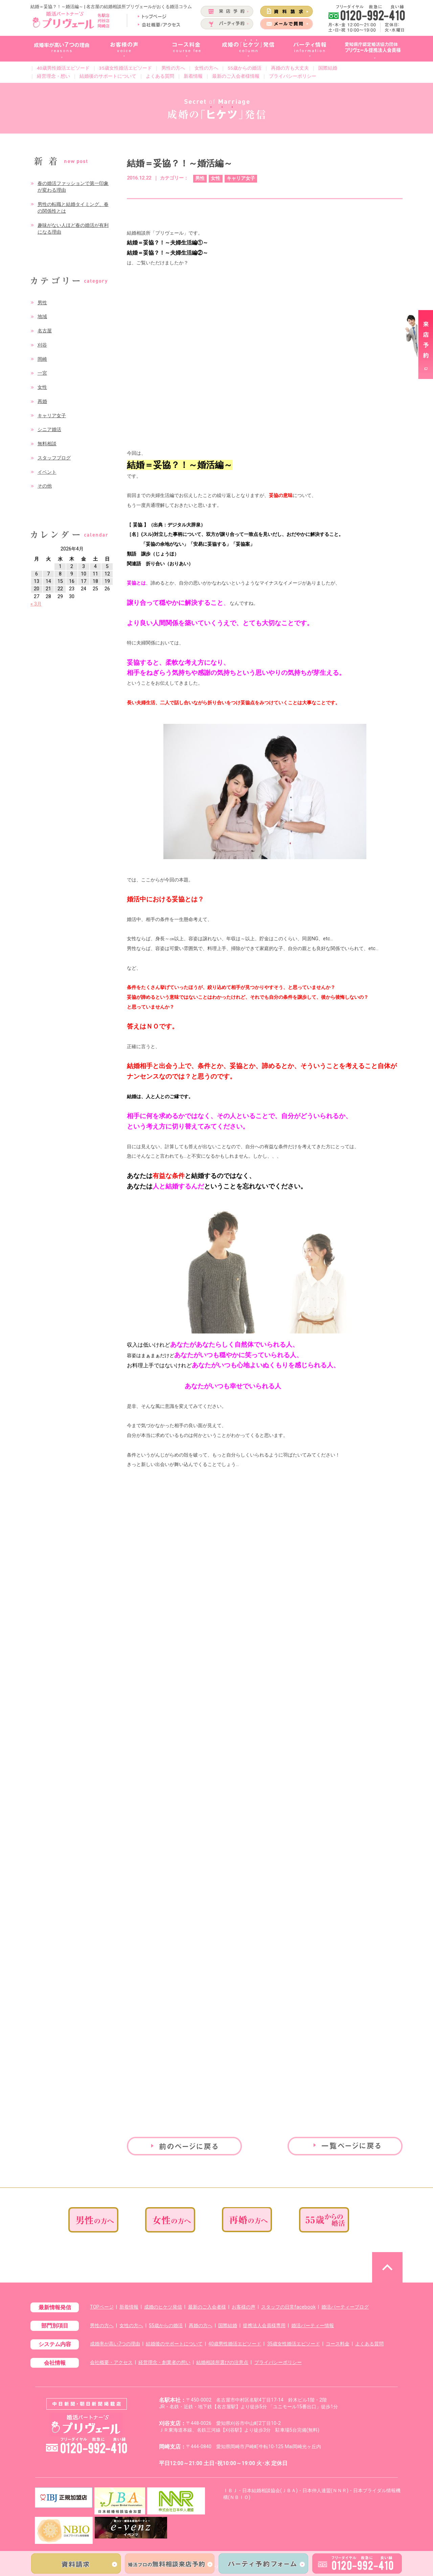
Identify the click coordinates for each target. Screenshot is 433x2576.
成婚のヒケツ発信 (163, 2307)
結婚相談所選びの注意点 (222, 2362)
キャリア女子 (52, 416)
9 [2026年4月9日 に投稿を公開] (71, 574)
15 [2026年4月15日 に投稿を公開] (60, 581)
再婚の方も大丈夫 (290, 68)
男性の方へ (173, 68)
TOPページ (102, 2307)
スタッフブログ (54, 458)
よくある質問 (160, 76)
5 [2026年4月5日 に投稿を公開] (107, 566)
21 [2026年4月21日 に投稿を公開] (48, 589)
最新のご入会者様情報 (235, 76)
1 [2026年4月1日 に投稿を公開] (60, 566)
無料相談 (47, 444)
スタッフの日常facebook (288, 2307)
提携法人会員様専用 (264, 2326)
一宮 (42, 373)
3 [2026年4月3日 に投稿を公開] (83, 566)
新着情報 (193, 76)
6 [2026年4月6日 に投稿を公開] (36, 574)
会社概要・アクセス (111, 2362)
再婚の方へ (200, 2326)
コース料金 (337, 2344)
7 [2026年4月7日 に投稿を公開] (48, 574)
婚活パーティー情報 (312, 2326)
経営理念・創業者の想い (164, 2362)
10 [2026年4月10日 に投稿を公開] (83, 574)
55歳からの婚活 (244, 68)
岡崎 (42, 359)
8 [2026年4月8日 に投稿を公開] (60, 574)
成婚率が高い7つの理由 (115, 2344)
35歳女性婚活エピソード (125, 68)
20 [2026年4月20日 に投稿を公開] (36, 589)
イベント (47, 472)
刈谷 (42, 345)
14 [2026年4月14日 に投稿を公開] (48, 581)
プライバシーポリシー (292, 76)
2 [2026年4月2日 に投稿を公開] (71, 566)
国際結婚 (327, 68)
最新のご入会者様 (207, 2307)
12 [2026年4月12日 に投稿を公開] (107, 574)
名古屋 (45, 331)
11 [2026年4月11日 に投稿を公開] (95, 574)
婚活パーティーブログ (345, 2307)
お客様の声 (243, 2307)
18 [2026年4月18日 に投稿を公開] (95, 581)
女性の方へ (206, 68)
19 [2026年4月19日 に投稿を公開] (107, 581)
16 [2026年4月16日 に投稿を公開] (71, 581)
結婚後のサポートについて (107, 76)
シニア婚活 (49, 429)
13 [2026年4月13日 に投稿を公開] (36, 581)
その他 (45, 486)
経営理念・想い (53, 76)
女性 (42, 387)
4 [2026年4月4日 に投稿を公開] (95, 566)
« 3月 (36, 604)
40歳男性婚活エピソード (63, 68)
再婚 (42, 401)
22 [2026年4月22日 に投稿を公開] (60, 589)
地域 (42, 317)
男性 (42, 303)
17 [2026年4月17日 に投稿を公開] (83, 581)
